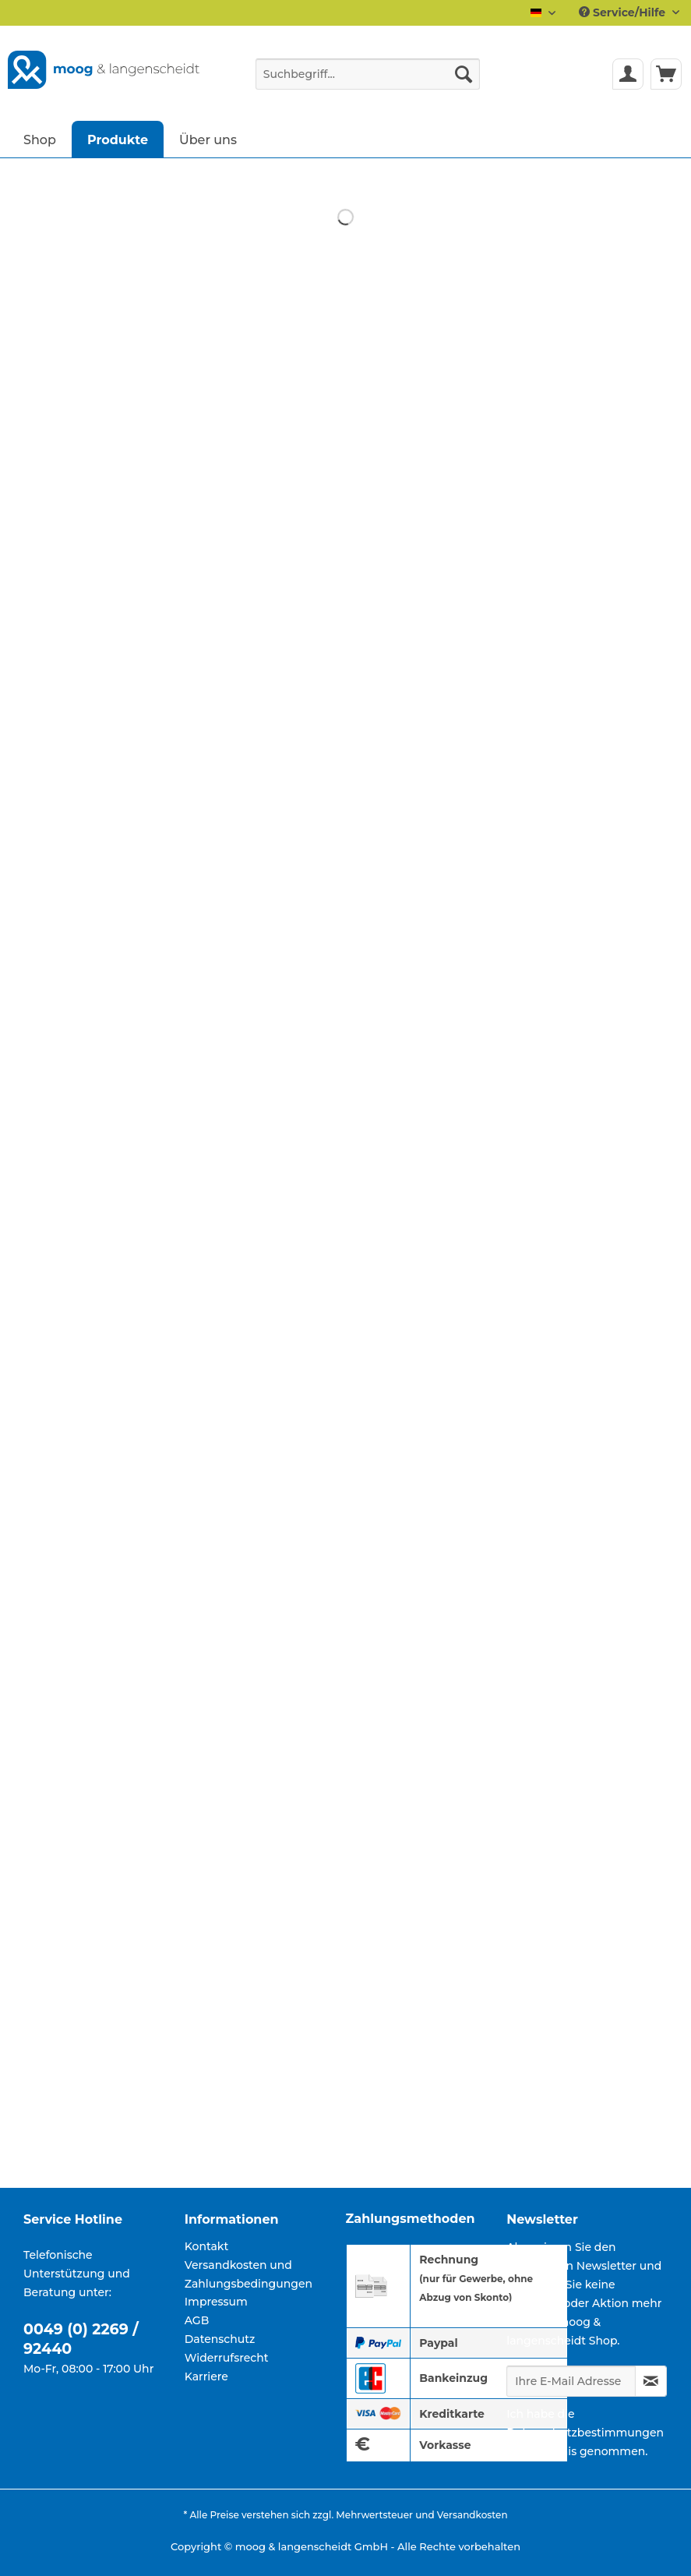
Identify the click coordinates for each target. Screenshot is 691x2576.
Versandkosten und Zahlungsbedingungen (248, 2274)
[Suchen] (463, 74)
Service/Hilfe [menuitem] (623, 12)
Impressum (216, 2302)
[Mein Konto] (627, 74)
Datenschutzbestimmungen (585, 2433)
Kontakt (206, 2246)
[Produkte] (118, 139)
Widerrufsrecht (227, 2358)
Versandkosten (472, 2515)
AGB (197, 2320)
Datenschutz (220, 2339)
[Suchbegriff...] (368, 74)
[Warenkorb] (666, 74)
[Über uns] (208, 139)
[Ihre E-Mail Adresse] (570, 2381)
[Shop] (40, 139)
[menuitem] (368, 81)
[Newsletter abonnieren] (651, 2381)
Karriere (206, 2376)
